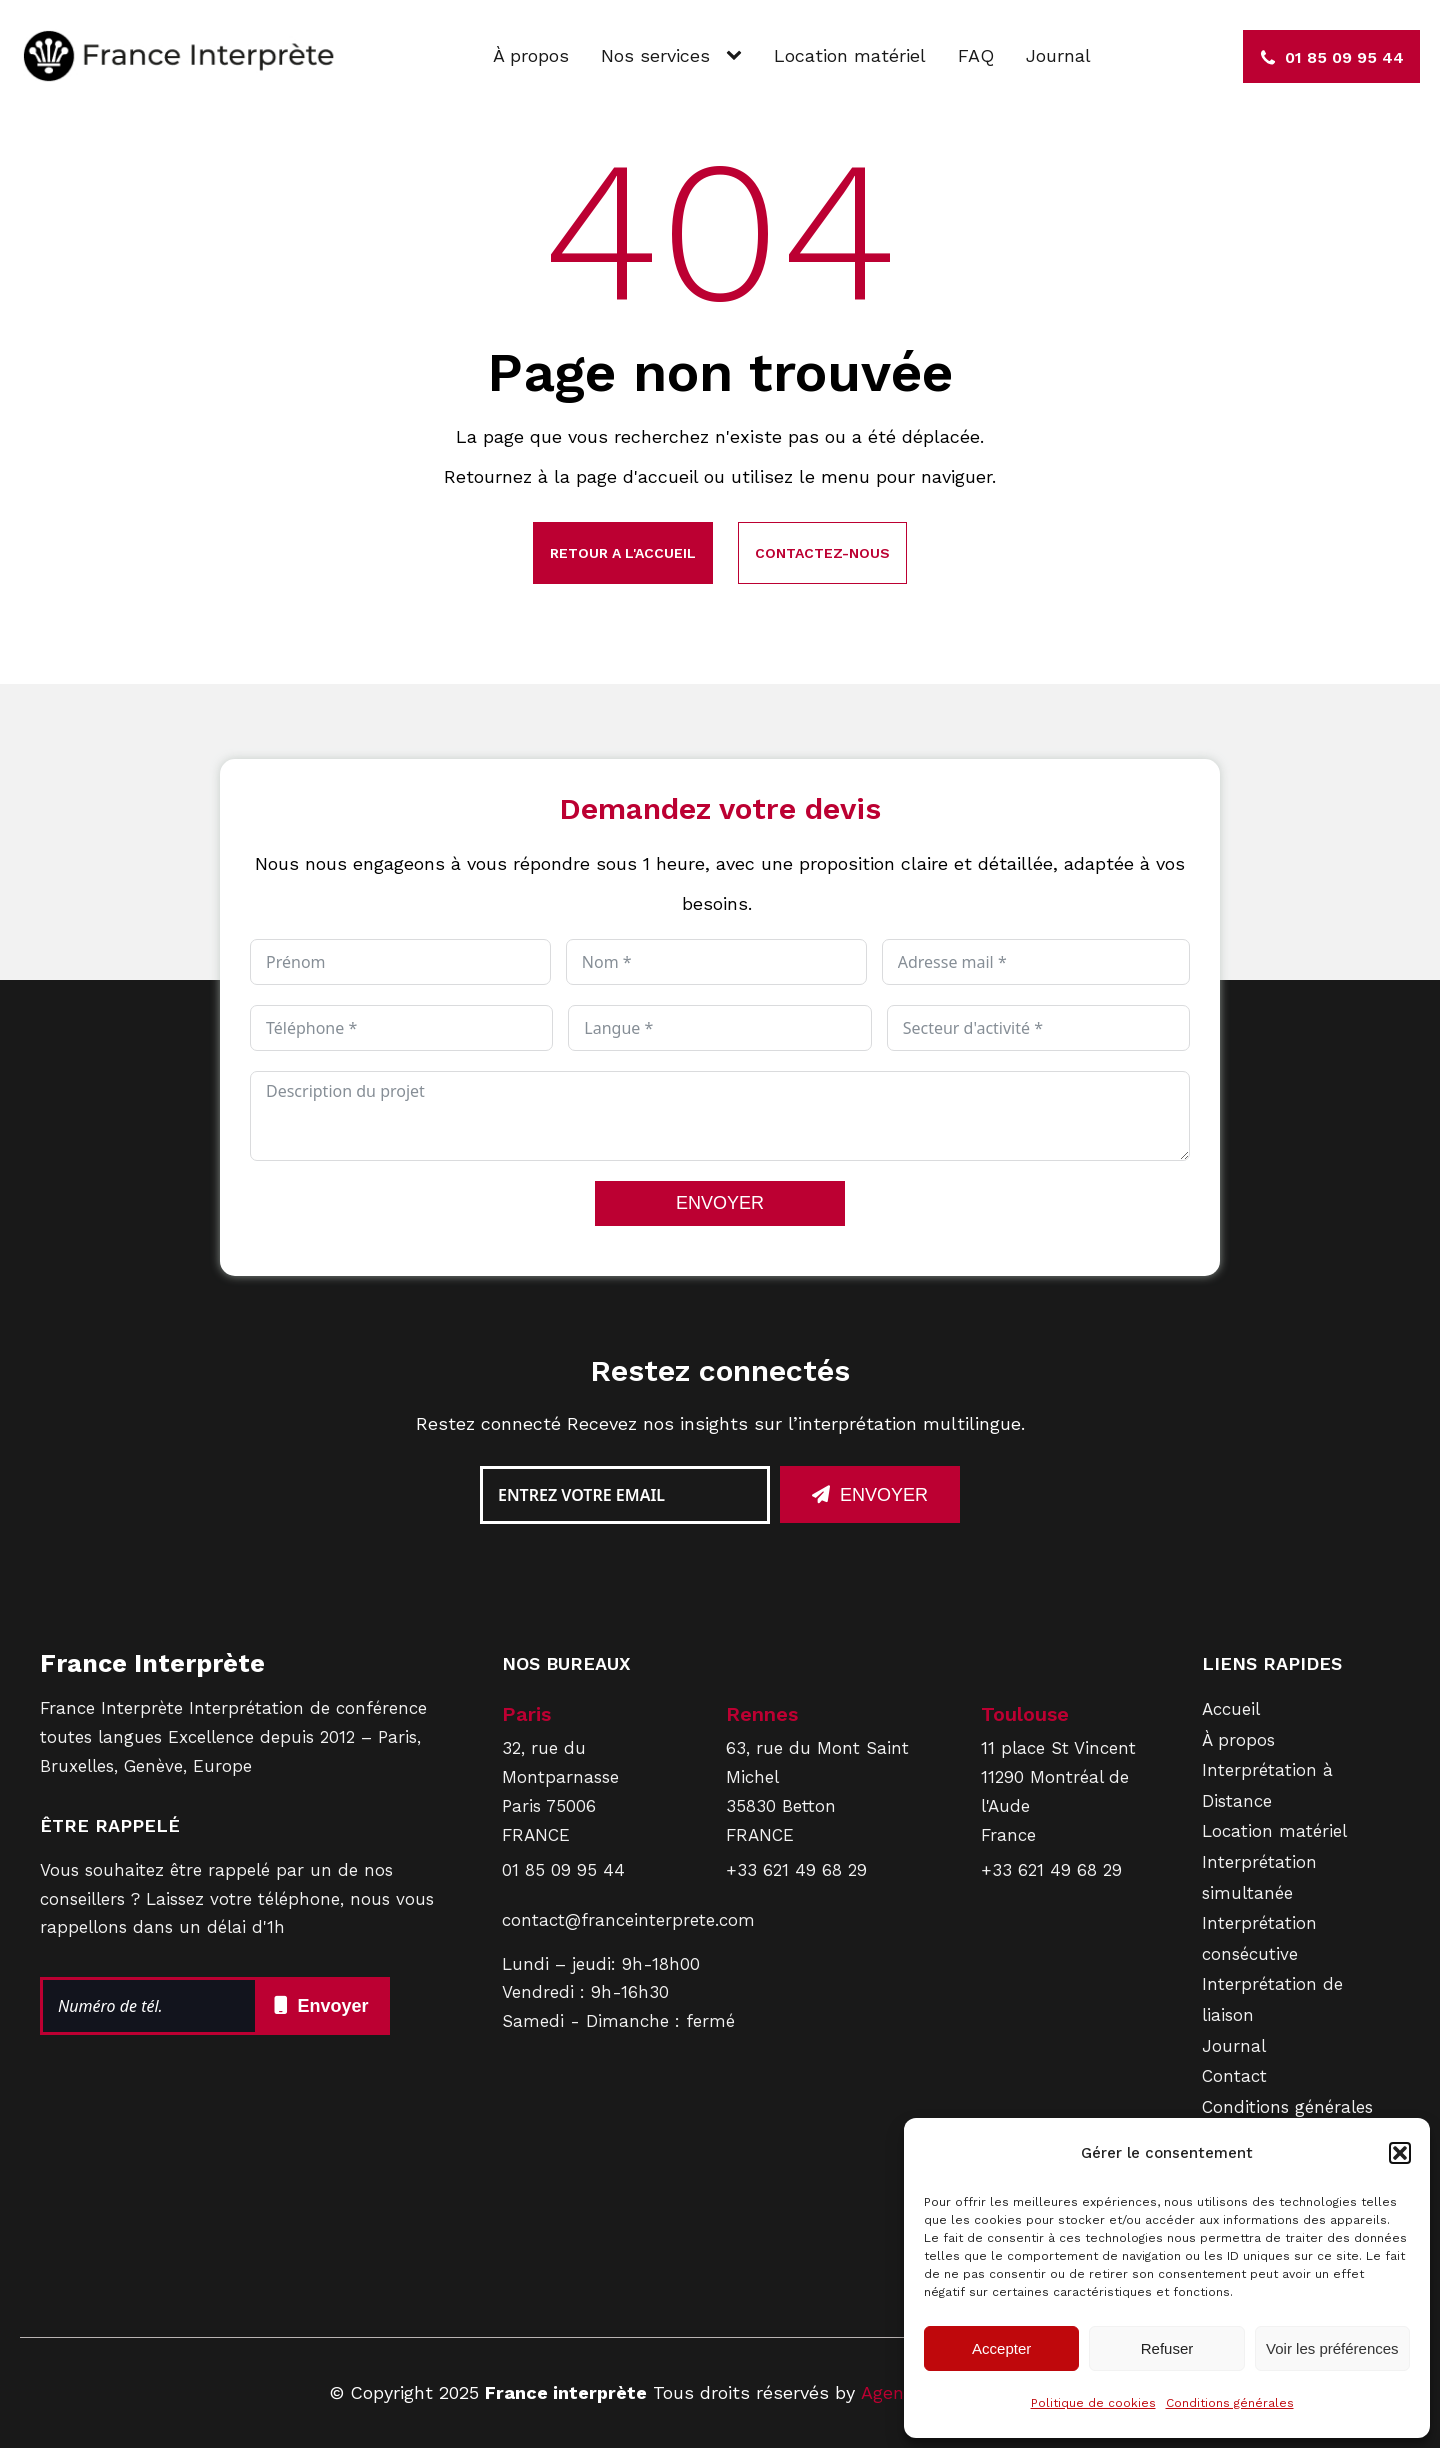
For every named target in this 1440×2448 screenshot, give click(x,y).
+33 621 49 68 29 (796, 1870)
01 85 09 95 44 (563, 1870)
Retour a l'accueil (623, 553)
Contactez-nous (822, 553)
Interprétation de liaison (1272, 1999)
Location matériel (850, 55)
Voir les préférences (1332, 2348)
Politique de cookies (1093, 2403)
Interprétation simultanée (1259, 1877)
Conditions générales (1230, 2403)
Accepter (1001, 2348)
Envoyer (884, 1495)
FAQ (976, 55)
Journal (1058, 55)
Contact (1234, 2076)
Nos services (655, 55)
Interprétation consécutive (1259, 1938)
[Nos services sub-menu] (738, 56)
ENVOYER (720, 1203)
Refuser (1167, 2348)
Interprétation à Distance (1267, 1785)
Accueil (1231, 1709)
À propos (531, 55)
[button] (1400, 2153)
